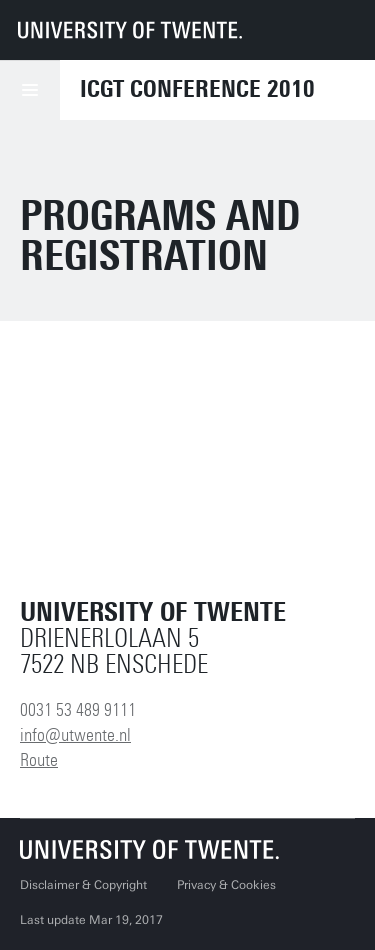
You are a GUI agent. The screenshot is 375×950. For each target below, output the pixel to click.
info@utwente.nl (75, 735)
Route (39, 760)
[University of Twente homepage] (130, 30)
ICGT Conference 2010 (197, 89)
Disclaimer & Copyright (83, 885)
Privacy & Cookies (226, 885)
